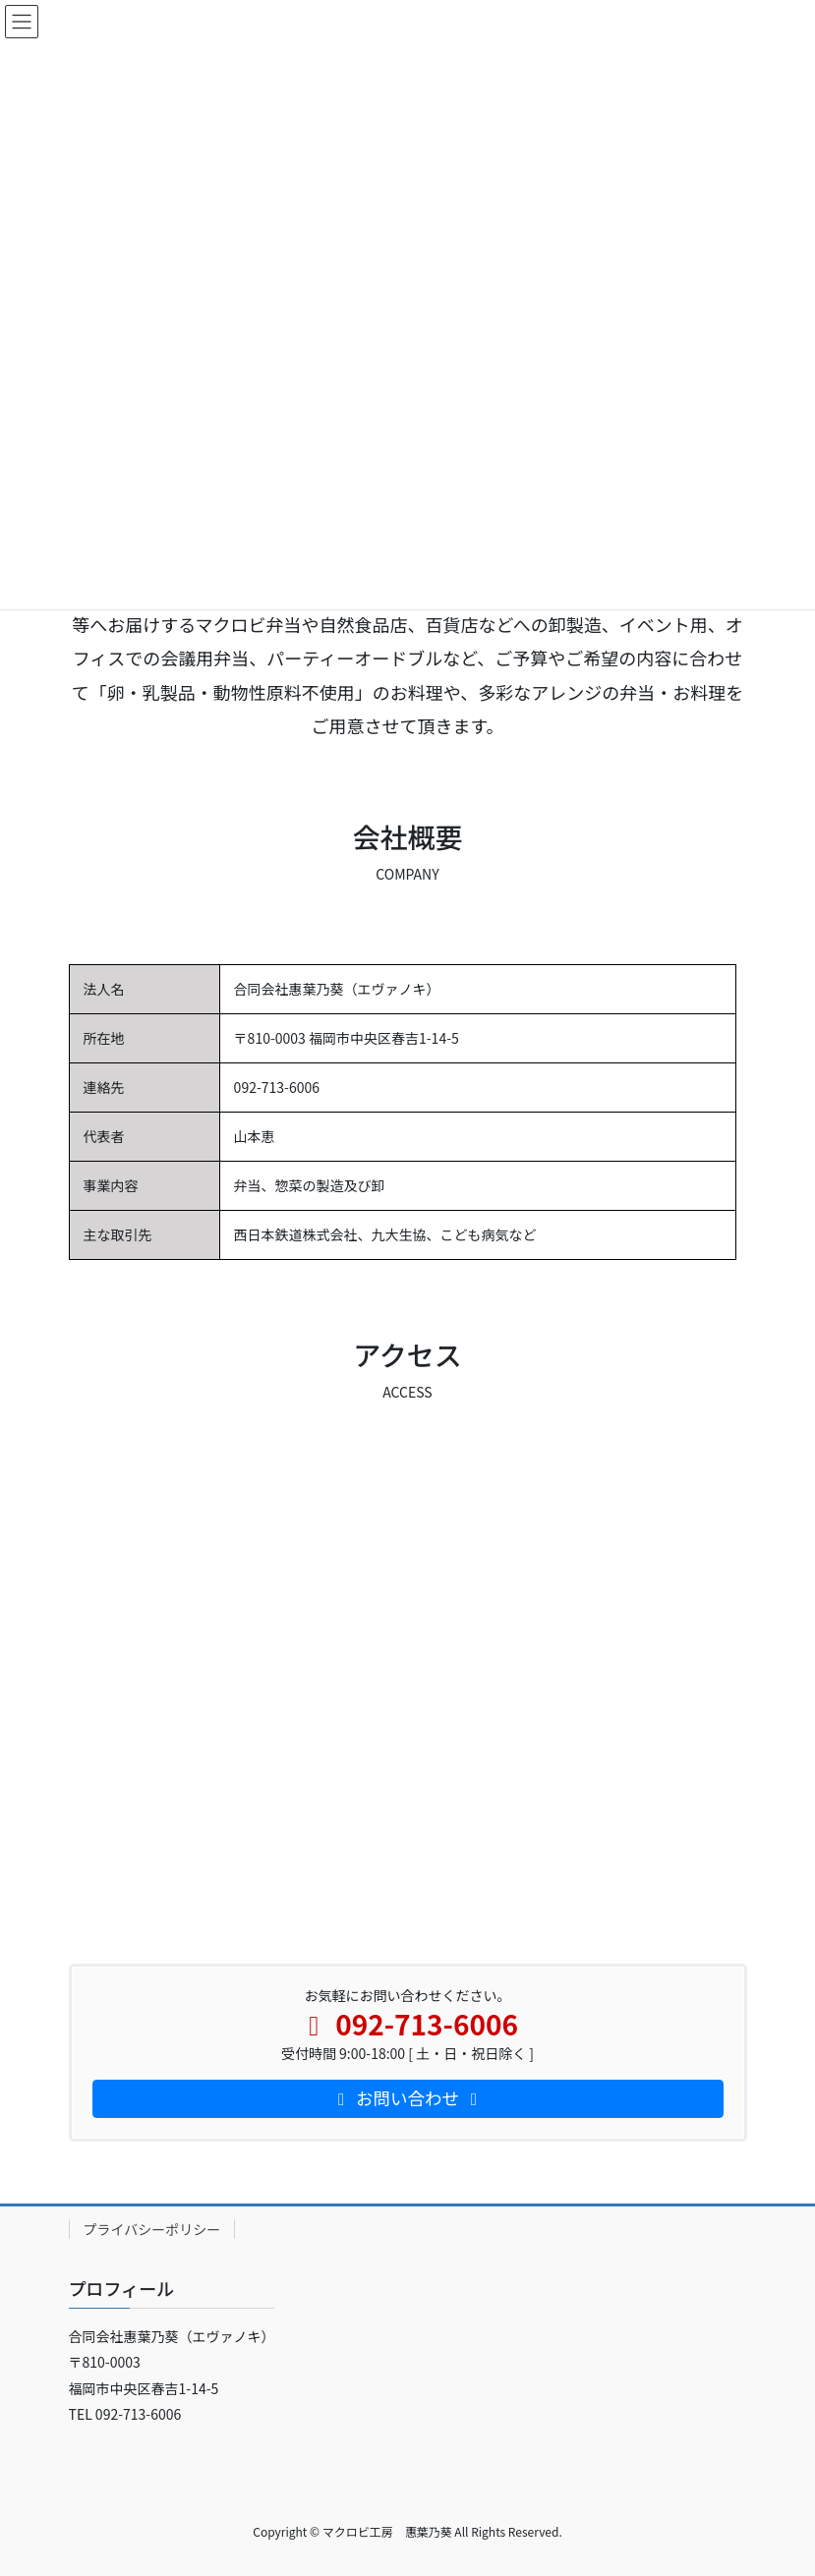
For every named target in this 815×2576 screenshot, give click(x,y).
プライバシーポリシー (152, 2229)
